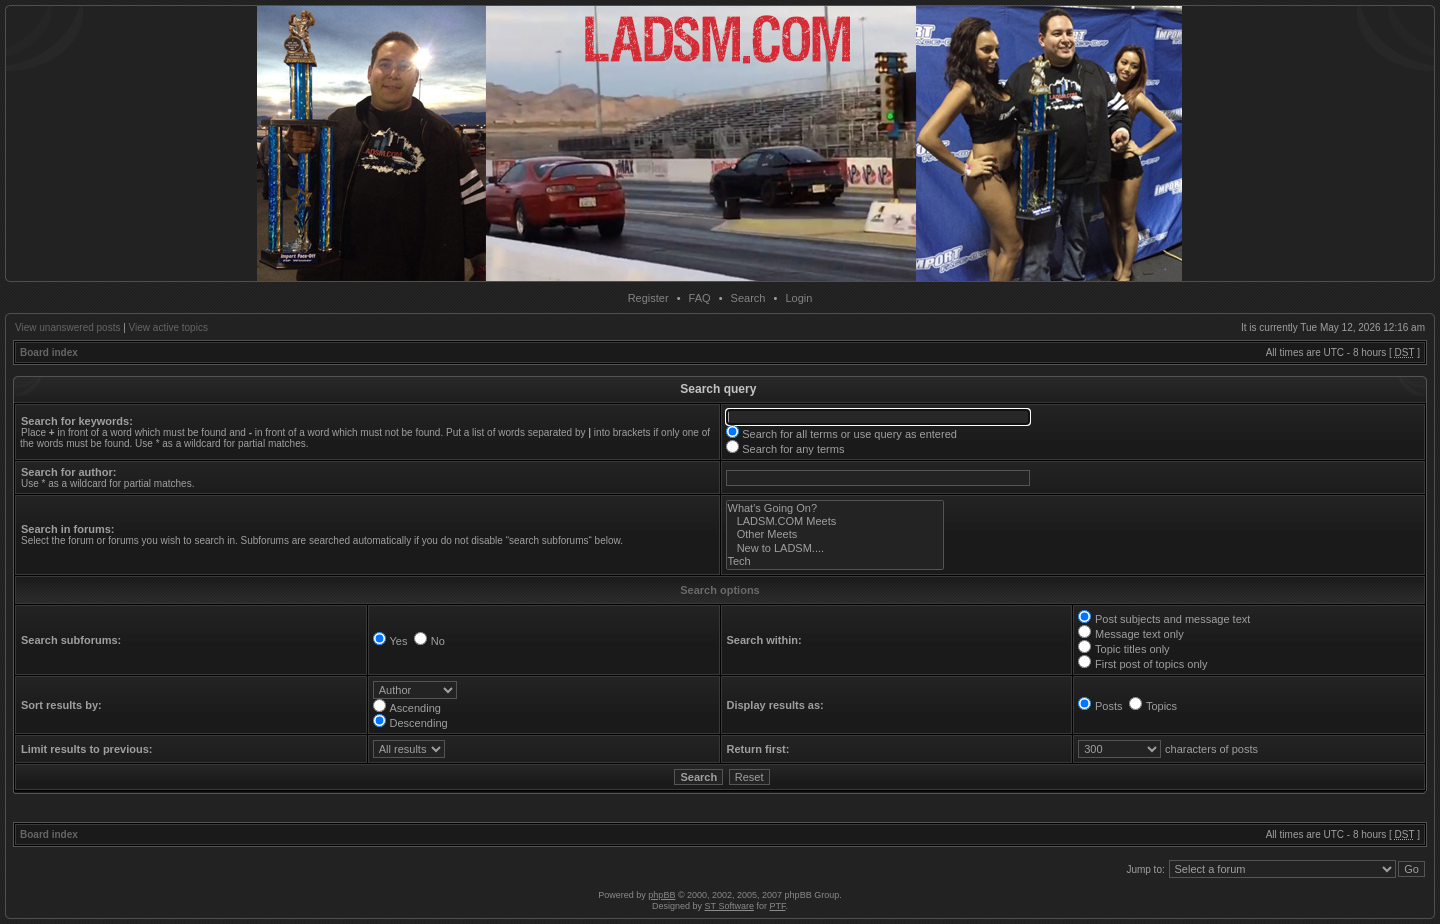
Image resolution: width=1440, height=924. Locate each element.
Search (748, 298)
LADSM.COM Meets (835, 521)
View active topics (168, 327)
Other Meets (835, 534)
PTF (777, 906)
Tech (835, 561)
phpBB (661, 895)
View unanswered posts (67, 327)
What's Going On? (835, 508)
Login (798, 298)
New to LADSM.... (835, 548)
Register (648, 298)
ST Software (729, 906)
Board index (49, 352)
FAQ (700, 298)
